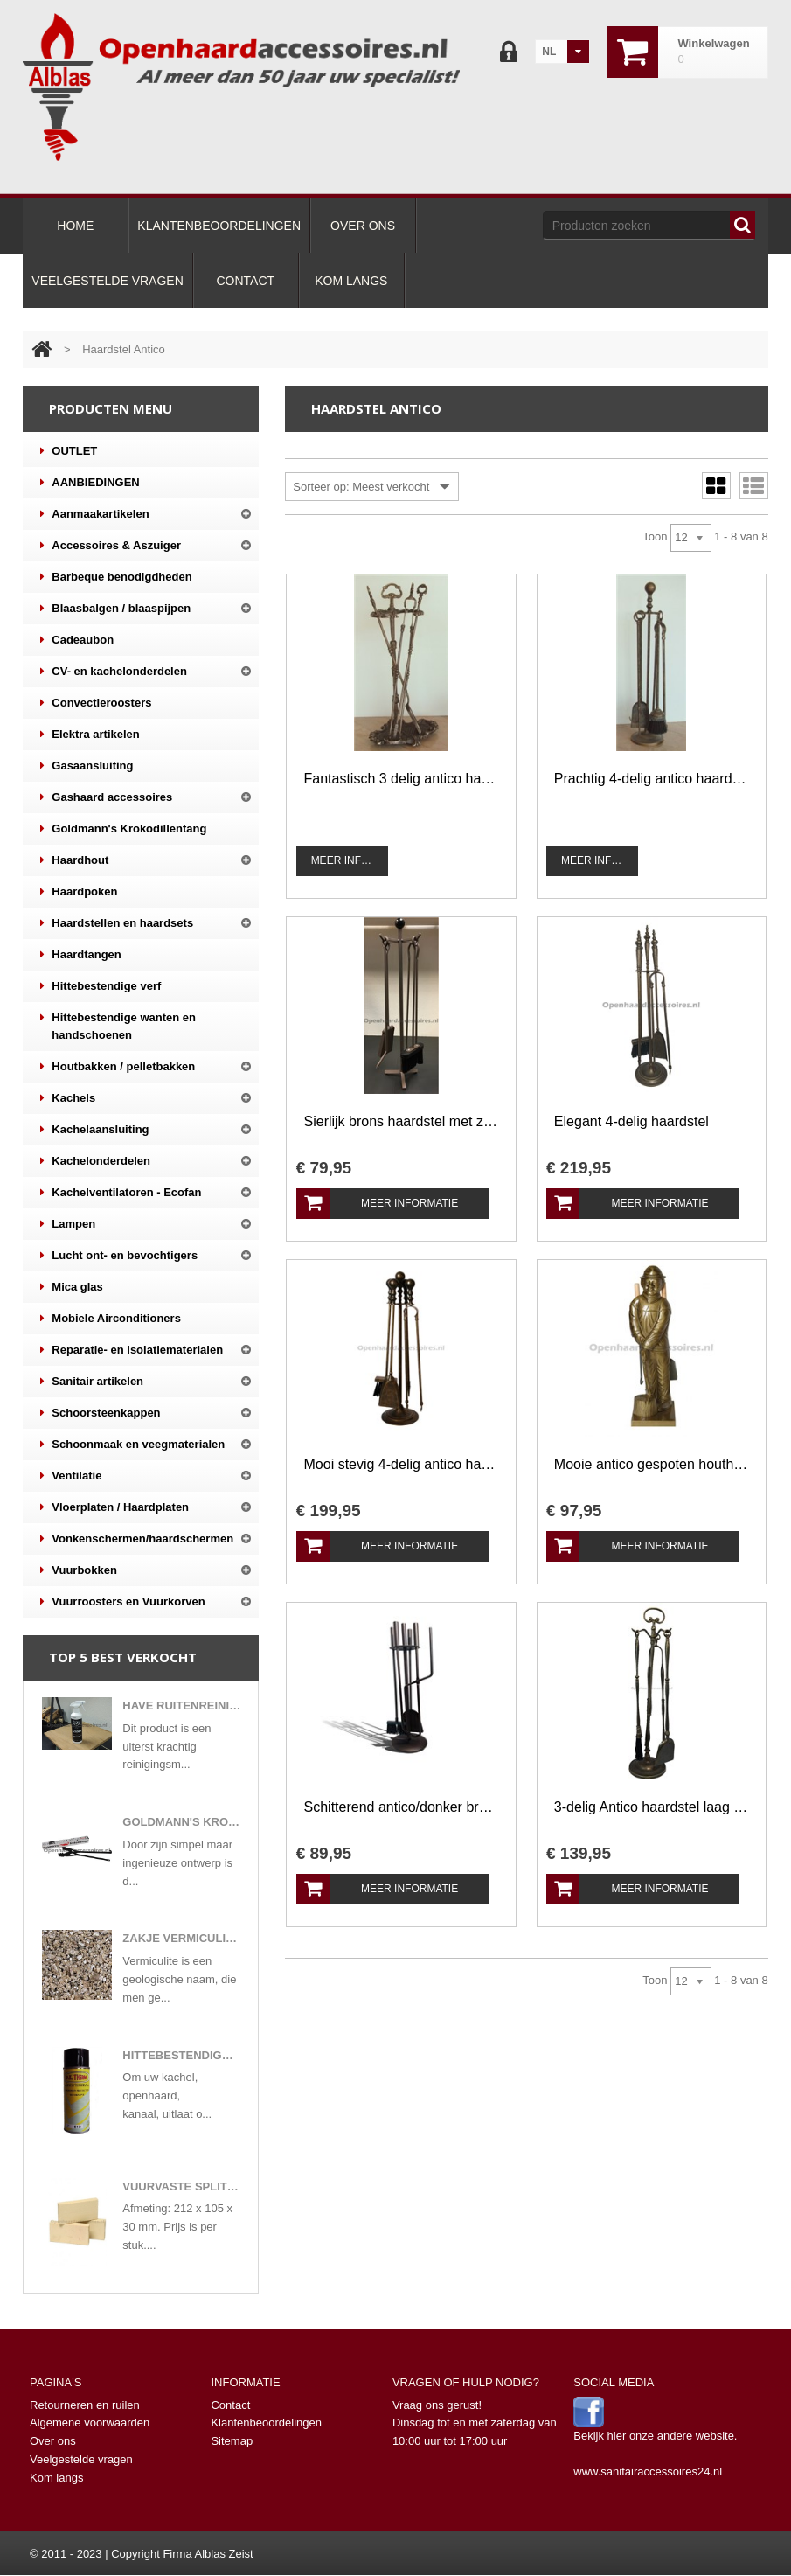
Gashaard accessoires (106, 797)
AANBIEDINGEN (89, 482)
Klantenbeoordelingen (266, 2422)
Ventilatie (70, 1476)
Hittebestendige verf (100, 986)
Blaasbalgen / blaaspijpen (115, 608)
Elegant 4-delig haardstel (631, 1121)
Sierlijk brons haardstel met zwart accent (401, 1121)
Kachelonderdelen (95, 1161)
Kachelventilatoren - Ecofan (120, 1192)
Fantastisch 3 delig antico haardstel (401, 778)
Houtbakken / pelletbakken (117, 1067)
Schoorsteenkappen (100, 1413)
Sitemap (232, 2440)
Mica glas (71, 1287)
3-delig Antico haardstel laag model (651, 1807)
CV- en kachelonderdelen (113, 671)
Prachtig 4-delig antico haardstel (651, 778)
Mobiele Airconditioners (110, 1318)
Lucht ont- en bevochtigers (119, 1255)
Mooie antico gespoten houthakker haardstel (651, 1464)
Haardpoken (78, 892)
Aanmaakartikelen (94, 514)
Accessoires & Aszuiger (110, 545)
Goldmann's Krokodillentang (123, 829)
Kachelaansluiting (94, 1129)
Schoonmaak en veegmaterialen (132, 1444)
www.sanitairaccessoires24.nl (647, 2471)
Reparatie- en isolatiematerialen (131, 1350)
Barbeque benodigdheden (115, 577)
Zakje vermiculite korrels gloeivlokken (181, 1938)
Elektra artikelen (89, 734)
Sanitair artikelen (91, 1381)
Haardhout (74, 860)
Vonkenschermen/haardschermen (136, 1539)
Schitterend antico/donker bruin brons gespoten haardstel (401, 1807)
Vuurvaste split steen (181, 2186)
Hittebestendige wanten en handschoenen (118, 1025)
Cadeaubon (77, 640)
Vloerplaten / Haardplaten (114, 1507)
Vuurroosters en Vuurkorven (122, 1602)
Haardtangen (80, 955)
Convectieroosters (95, 703)
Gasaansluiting (86, 766)
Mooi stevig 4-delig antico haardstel (401, 1464)
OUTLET (68, 451)
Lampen (67, 1224)
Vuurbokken (78, 1570)
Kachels (67, 1098)
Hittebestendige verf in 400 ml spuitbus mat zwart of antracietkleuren (181, 2055)
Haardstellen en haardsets (116, 923)
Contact (230, 2405)
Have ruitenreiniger (181, 1705)
